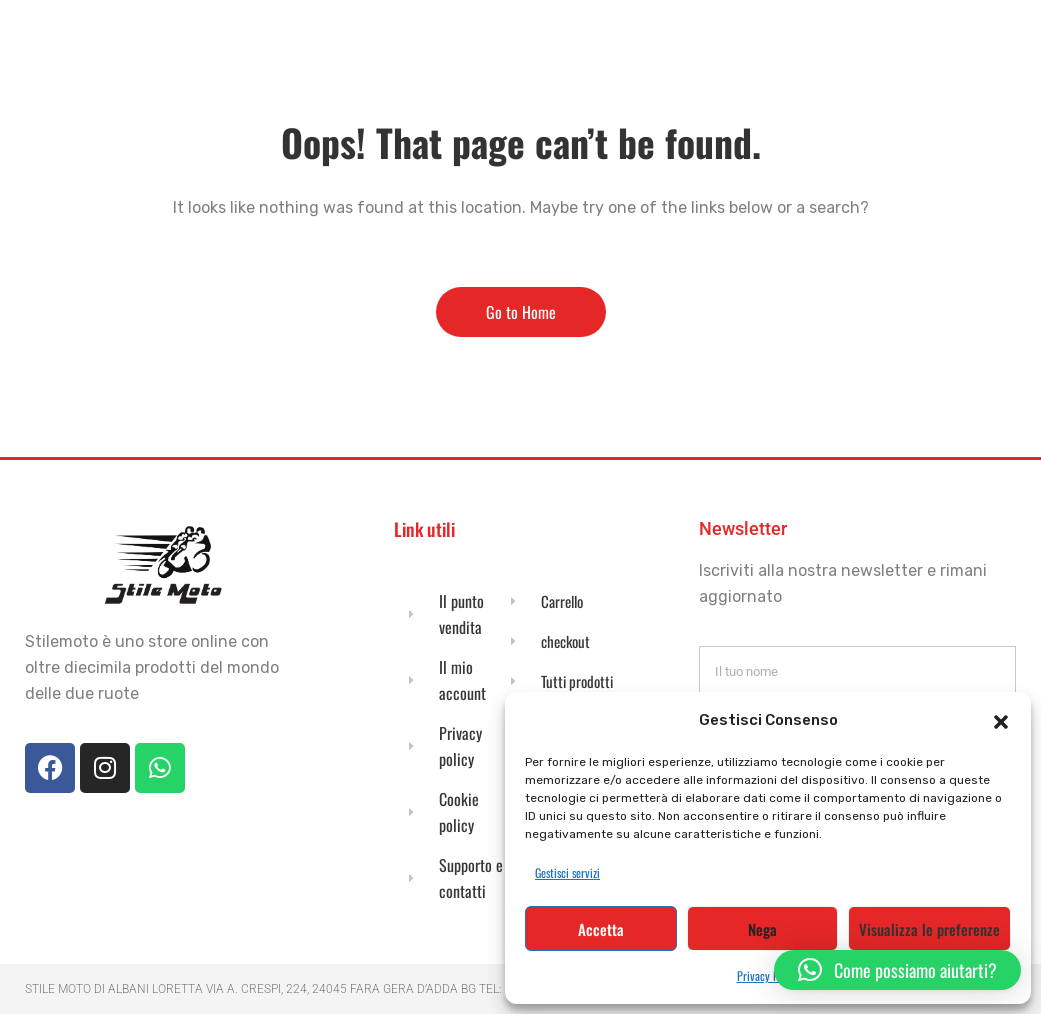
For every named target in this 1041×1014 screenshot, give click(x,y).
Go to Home (521, 312)
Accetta (601, 929)
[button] (1001, 720)
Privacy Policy (768, 975)
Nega (762, 929)
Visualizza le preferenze (929, 929)
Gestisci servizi (567, 872)
